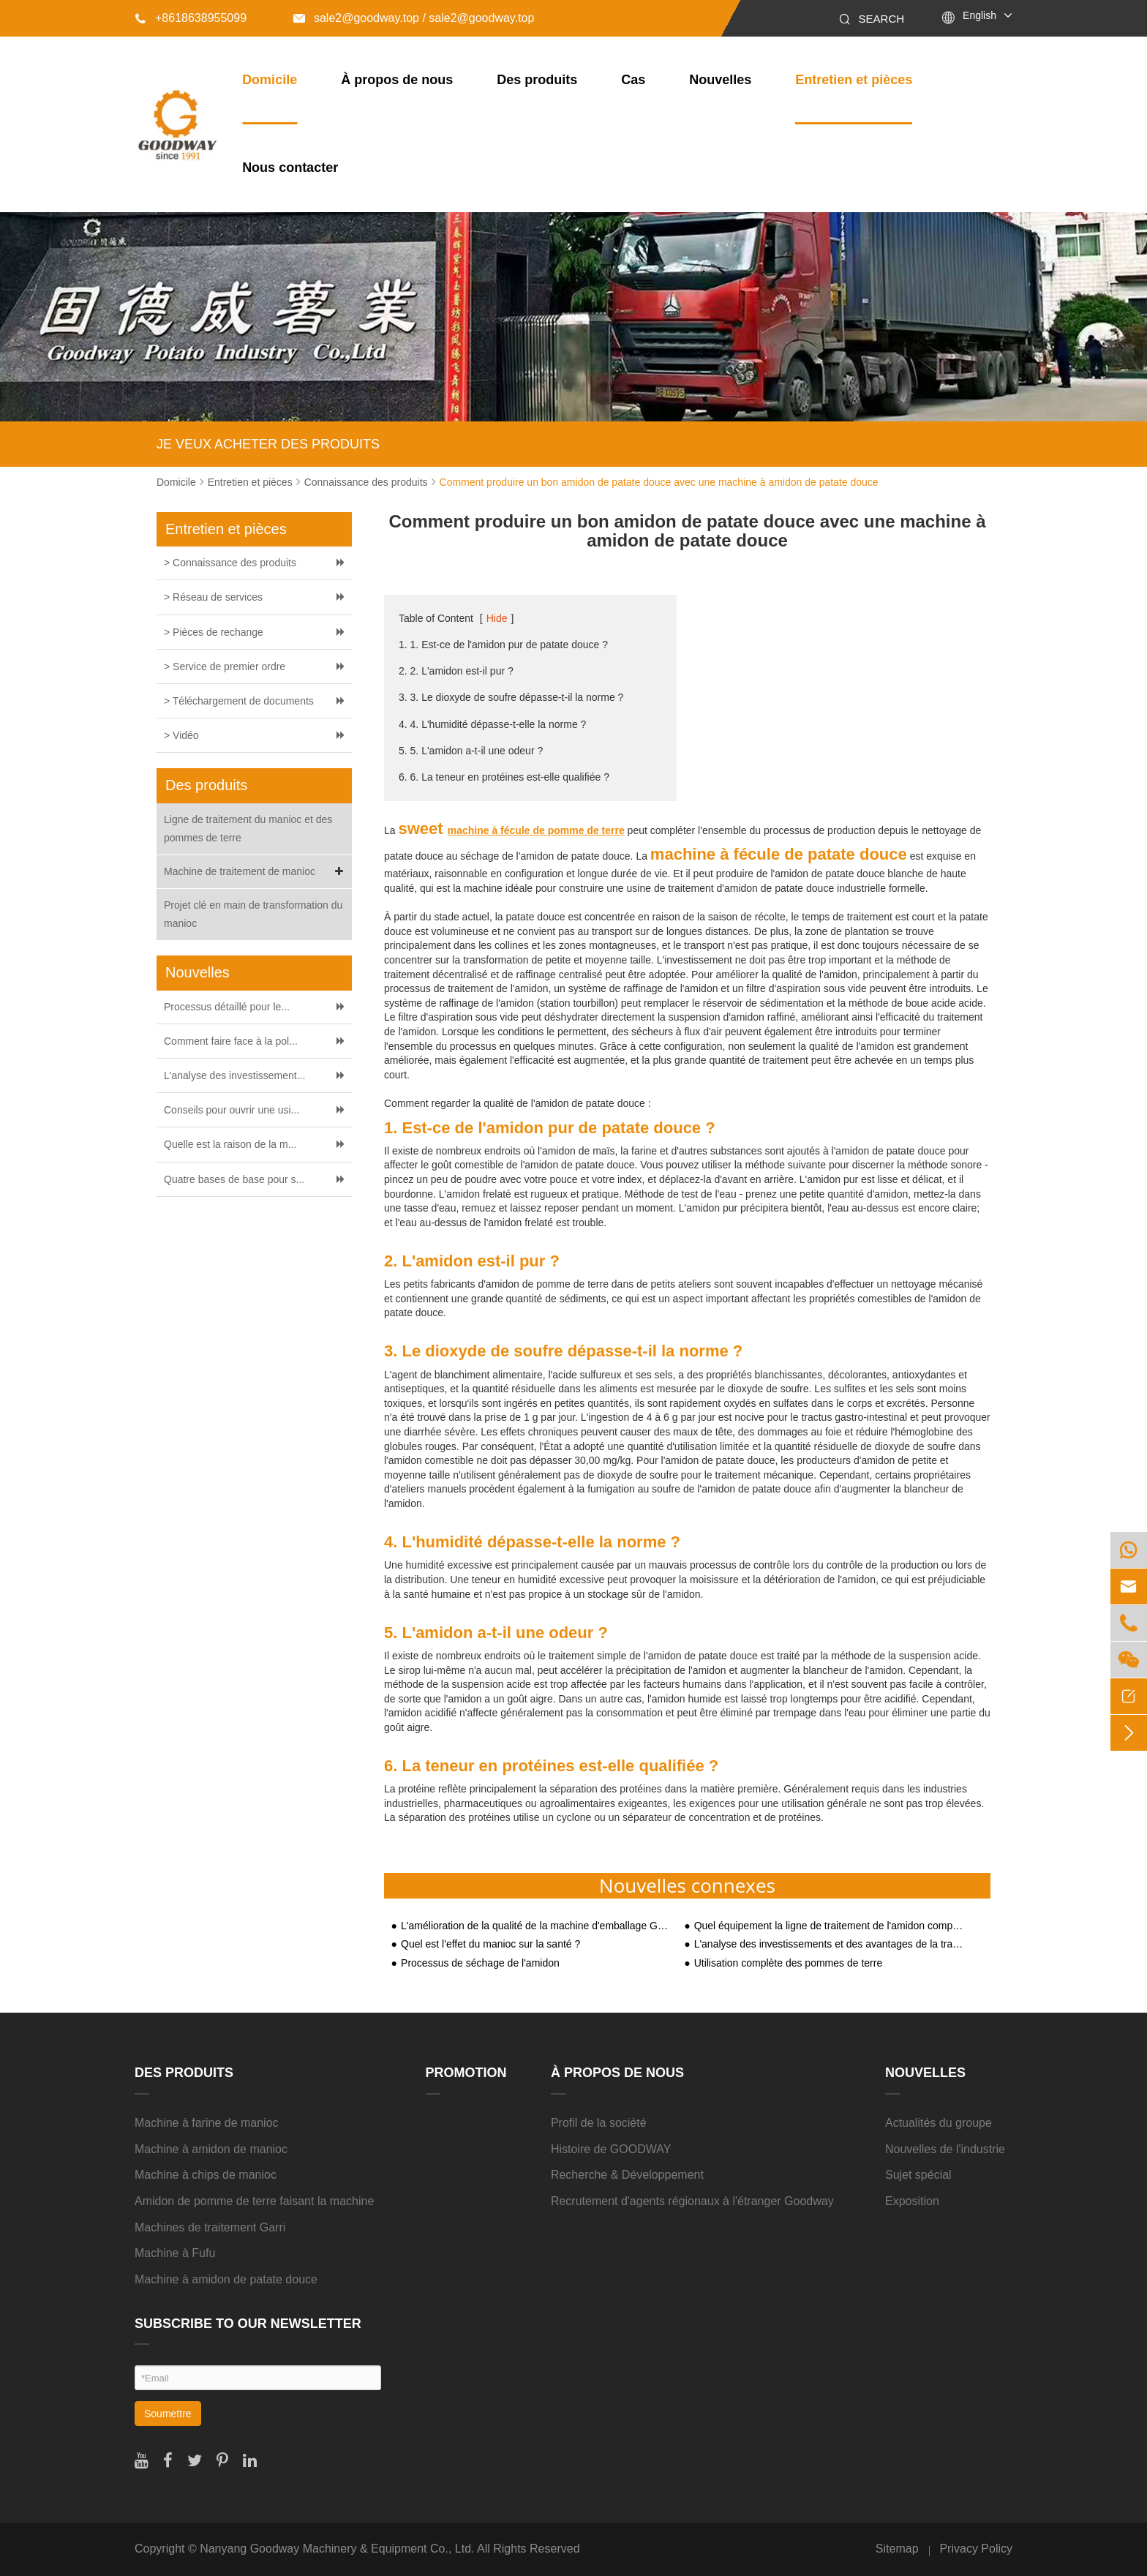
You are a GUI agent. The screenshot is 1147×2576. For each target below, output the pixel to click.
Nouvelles (720, 79)
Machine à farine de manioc (207, 2123)
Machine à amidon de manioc (211, 2149)
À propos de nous (397, 79)
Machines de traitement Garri (210, 2227)
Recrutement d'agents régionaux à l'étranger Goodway (692, 2201)
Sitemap (897, 2548)
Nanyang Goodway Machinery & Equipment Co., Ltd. (337, 2548)
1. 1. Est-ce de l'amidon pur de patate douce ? (503, 644)
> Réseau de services (213, 597)
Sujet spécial (918, 2174)
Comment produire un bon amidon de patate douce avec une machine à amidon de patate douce (659, 482)
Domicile (269, 79)
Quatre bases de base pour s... (234, 1179)
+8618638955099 (191, 18)
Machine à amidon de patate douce (226, 2279)
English (979, 15)
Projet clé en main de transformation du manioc (253, 914)
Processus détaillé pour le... (227, 1007)
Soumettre (168, 2413)
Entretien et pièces (853, 79)
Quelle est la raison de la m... (230, 1144)
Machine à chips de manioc (206, 2174)
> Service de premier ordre (224, 666)
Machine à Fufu (175, 2253)
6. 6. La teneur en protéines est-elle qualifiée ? (504, 777)
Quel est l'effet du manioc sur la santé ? (490, 1944)
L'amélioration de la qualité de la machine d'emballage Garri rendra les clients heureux (535, 1925)
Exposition (912, 2201)
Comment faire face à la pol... (231, 1041)
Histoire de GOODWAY (611, 2149)
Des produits (537, 79)
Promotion (466, 2072)
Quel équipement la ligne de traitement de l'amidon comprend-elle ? (828, 1925)
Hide (497, 618)
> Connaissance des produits (230, 562)
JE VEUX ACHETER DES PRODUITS (268, 444)
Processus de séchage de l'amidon (480, 1963)
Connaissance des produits (366, 482)
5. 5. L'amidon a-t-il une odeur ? (471, 750)
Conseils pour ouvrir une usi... (231, 1110)
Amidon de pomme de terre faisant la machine (254, 2201)
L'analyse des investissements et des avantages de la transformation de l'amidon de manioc (828, 1944)
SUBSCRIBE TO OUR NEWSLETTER (248, 2323)
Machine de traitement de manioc (256, 872)
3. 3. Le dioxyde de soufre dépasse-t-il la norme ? (511, 697)
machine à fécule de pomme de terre (536, 830)
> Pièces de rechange (213, 632)
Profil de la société (599, 2123)
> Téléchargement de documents (239, 701)
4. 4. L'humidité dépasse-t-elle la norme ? (492, 724)
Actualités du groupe (938, 2123)
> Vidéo (181, 735)
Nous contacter (290, 167)
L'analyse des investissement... (234, 1075)
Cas (633, 79)
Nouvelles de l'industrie (945, 2149)
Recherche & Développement (627, 2174)
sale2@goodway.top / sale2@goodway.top (413, 18)
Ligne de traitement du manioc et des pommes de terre (248, 829)
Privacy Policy (975, 2548)
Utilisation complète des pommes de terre (788, 1963)
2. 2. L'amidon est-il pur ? (456, 671)
